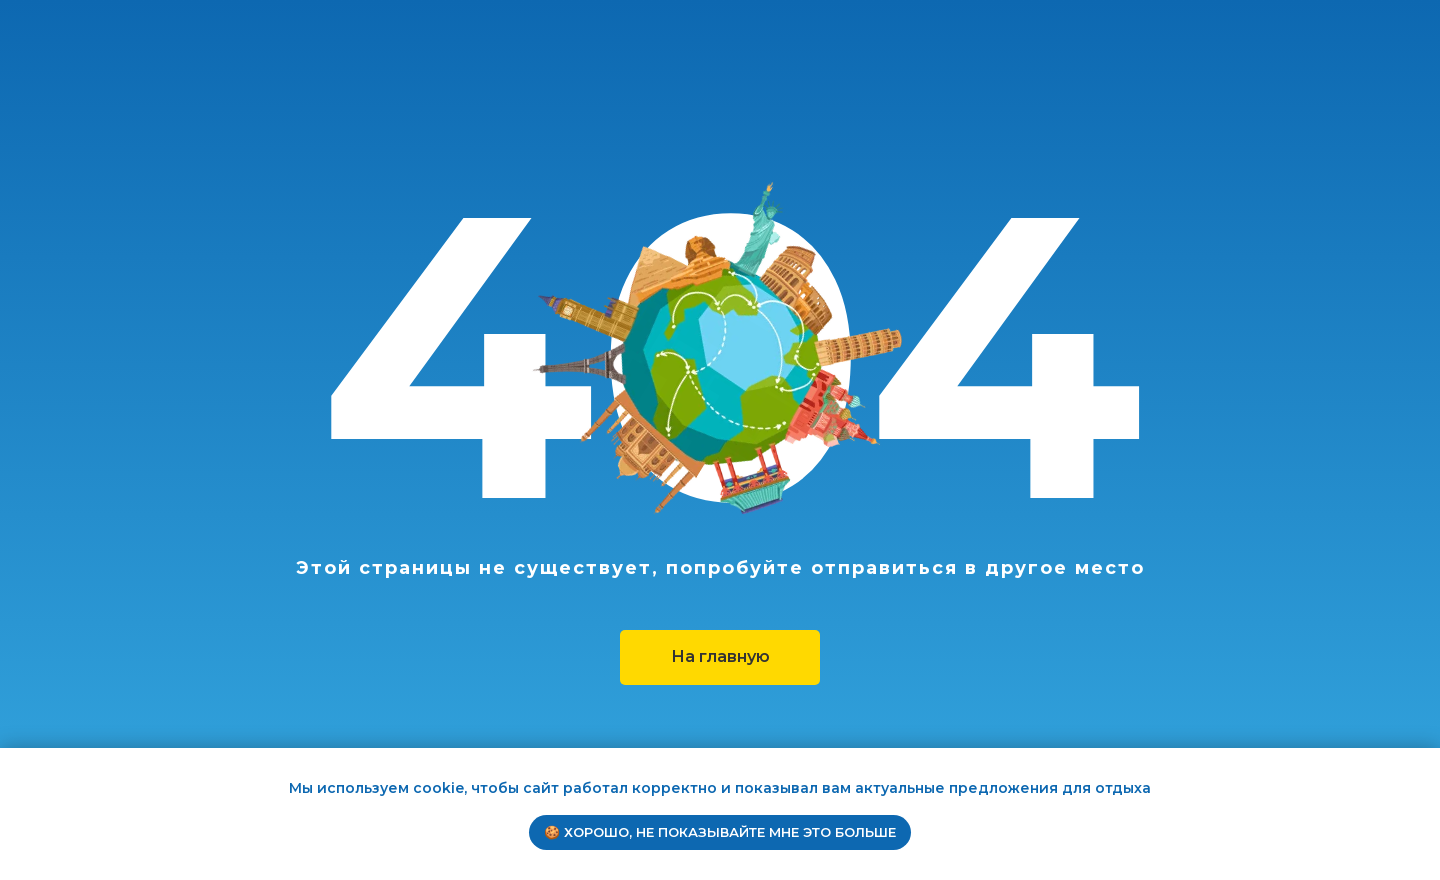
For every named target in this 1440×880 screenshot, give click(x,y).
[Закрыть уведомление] (1425, 763)
